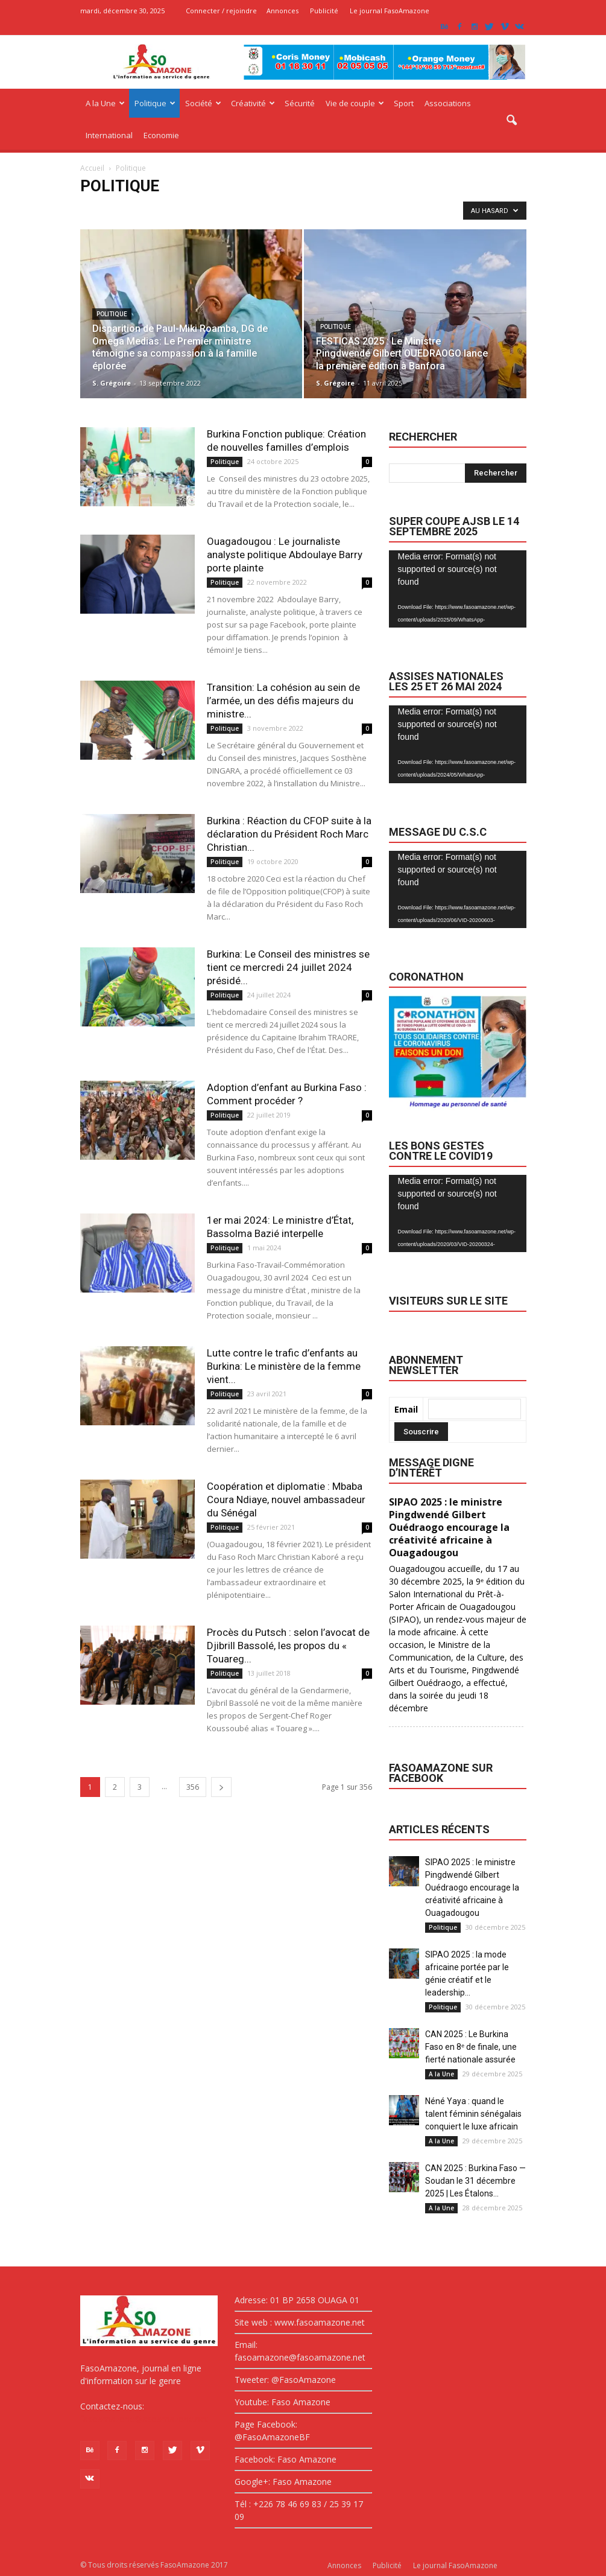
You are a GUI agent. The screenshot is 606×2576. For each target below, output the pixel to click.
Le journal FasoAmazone (389, 10)
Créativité (253, 103)
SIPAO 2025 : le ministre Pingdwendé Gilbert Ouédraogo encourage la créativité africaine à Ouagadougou (472, 1887)
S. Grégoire (111, 382)
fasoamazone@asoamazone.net (144, 2419)
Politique (154, 103)
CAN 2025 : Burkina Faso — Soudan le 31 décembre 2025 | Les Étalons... (475, 2180)
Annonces (282, 10)
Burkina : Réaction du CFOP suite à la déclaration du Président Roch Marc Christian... (289, 834)
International (109, 135)
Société (203, 103)
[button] (511, 120)
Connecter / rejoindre (221, 10)
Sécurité (300, 103)
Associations (448, 103)
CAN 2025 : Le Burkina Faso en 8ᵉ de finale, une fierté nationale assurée (471, 2046)
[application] (457, 589)
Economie (161, 135)
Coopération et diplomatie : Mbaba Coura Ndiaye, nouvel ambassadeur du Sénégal (286, 1499)
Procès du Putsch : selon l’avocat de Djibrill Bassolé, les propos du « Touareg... (288, 1645)
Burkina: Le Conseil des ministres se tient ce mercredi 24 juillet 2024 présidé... (288, 967)
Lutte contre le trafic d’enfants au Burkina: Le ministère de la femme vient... (284, 1366)
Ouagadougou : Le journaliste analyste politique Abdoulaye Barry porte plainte (284, 554)
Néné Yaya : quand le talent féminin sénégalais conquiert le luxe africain (473, 2113)
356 (192, 1787)
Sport (404, 103)
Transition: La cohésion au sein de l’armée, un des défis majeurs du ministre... (283, 700)
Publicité (324, 10)
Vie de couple (355, 103)
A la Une (105, 103)
